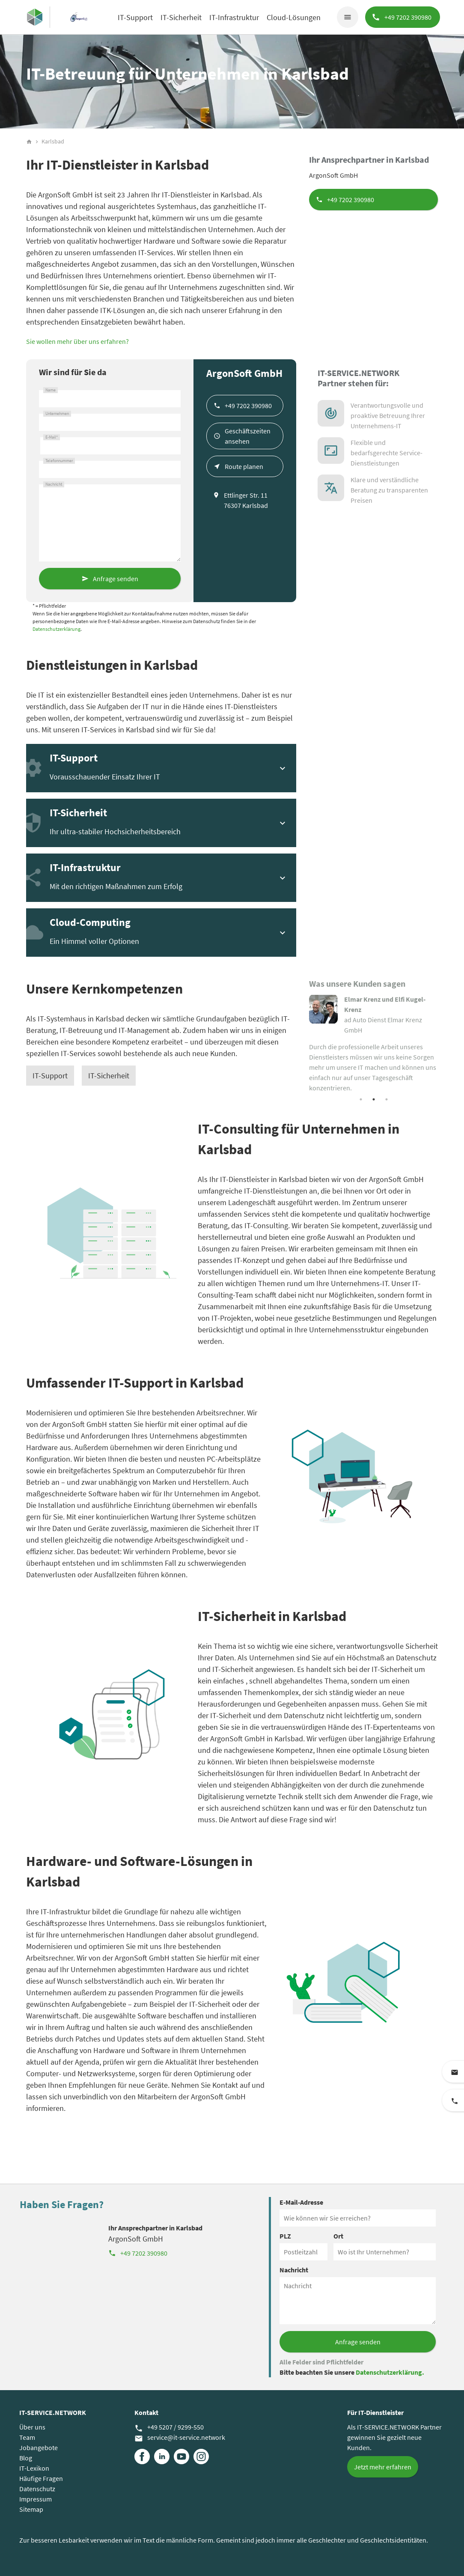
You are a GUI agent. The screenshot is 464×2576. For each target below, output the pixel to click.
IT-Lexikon (34, 2468)
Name (50, 390)
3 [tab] (386, 1099)
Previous (302, 1043)
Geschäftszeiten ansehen (248, 436)
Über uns (32, 2427)
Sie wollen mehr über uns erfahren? (77, 341)
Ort (338, 2236)
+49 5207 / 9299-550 (169, 2427)
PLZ (285, 2236)
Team (27, 2437)
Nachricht (53, 484)
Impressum (35, 2499)
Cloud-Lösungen (294, 17)
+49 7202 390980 (350, 199)
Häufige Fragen (41, 2478)
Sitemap (31, 2509)
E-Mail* (51, 437)
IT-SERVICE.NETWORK (52, 2412)
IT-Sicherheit (181, 17)
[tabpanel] (373, 1043)
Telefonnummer (59, 460)
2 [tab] (373, 1099)
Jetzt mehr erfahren (382, 2467)
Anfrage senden (115, 578)
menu (347, 17)
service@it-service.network (179, 2437)
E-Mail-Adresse (301, 2202)
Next (444, 1043)
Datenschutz (37, 2488)
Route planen (244, 466)
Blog (25, 2458)
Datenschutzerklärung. (390, 2372)
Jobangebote (38, 2447)
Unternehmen (57, 413)
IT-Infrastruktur (234, 17)
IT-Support (135, 17)
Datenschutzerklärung (56, 629)
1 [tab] (361, 1099)
